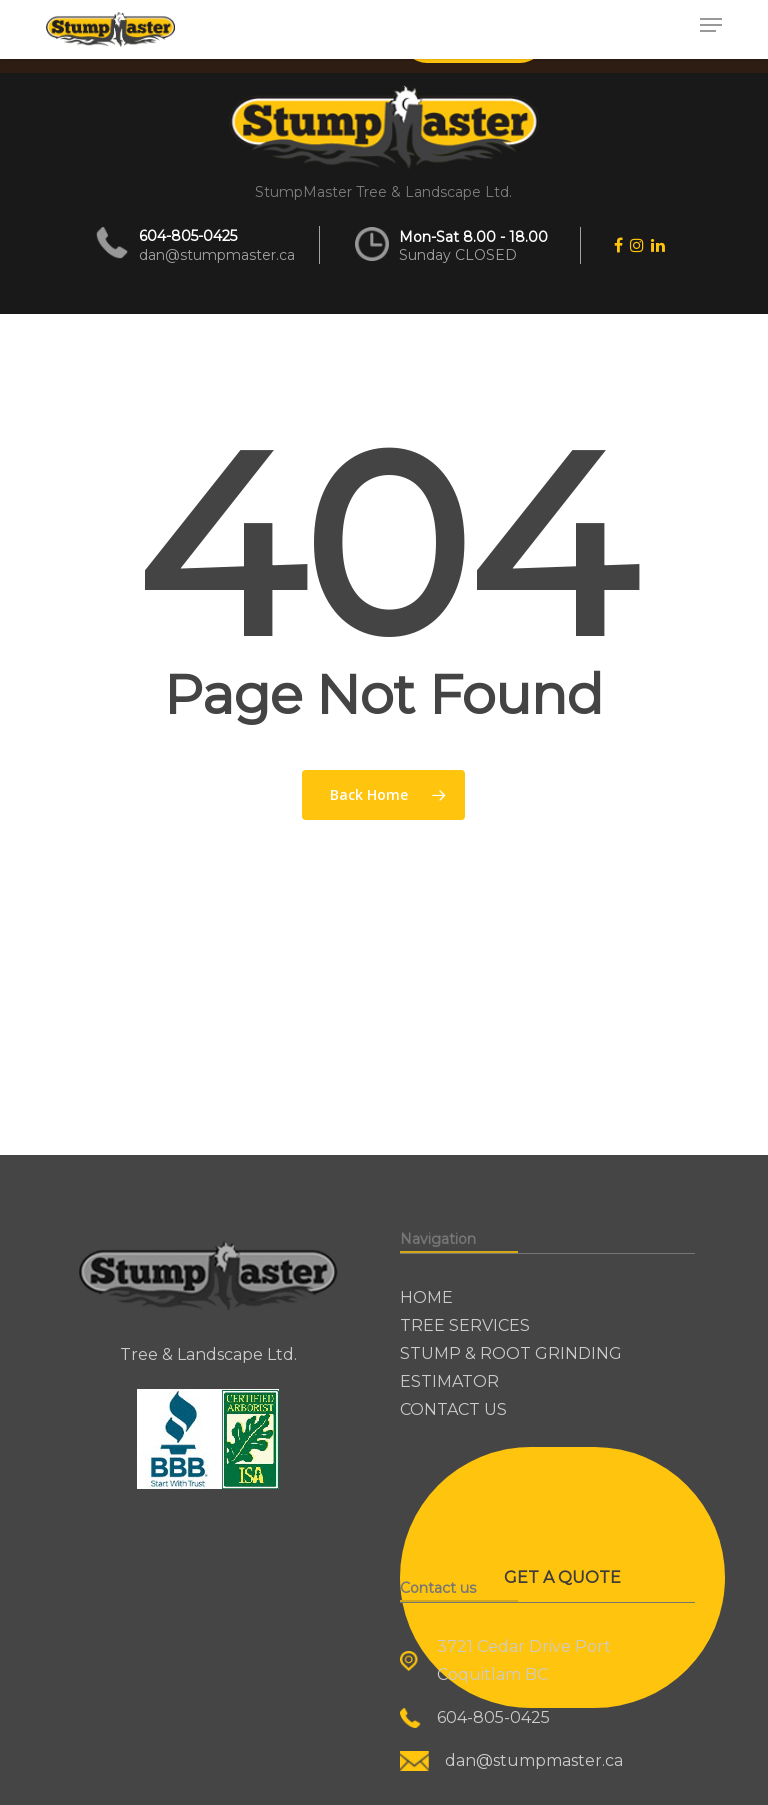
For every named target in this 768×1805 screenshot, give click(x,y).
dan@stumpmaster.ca (217, 255)
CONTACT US (453, 1409)
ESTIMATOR (449, 1381)
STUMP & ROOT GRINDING (511, 1353)
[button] (711, 25)
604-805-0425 (188, 236)
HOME (426, 1297)
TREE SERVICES (465, 1325)
